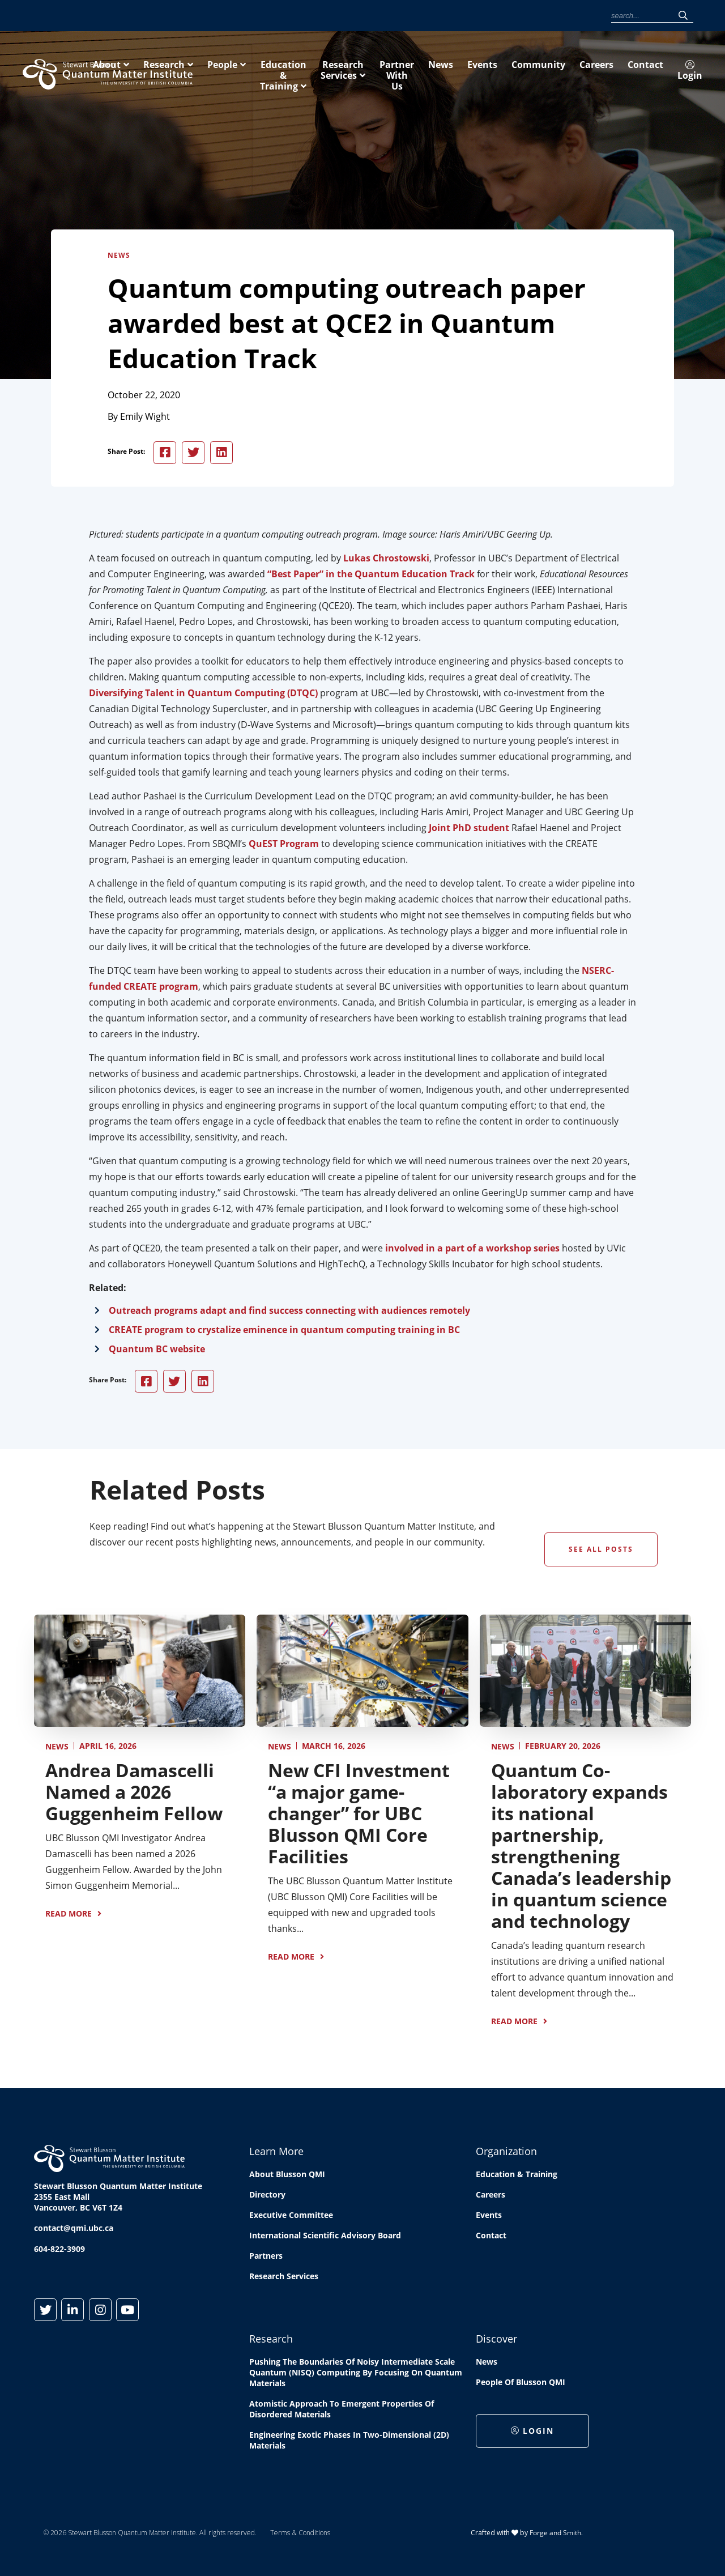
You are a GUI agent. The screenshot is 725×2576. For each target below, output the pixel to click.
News (403, 16)
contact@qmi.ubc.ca (73, 2230)
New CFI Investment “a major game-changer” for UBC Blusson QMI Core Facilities (359, 1815)
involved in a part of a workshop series (472, 1250)
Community (473, 16)
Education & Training (457, 72)
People (372, 72)
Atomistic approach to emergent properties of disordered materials (341, 2411)
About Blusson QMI (287, 2176)
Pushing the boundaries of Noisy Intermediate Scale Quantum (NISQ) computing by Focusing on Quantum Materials (355, 2374)
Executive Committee (291, 2217)
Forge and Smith (555, 2534)
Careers (515, 16)
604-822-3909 (59, 2251)
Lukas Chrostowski (386, 559)
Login (588, 16)
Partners (266, 2258)
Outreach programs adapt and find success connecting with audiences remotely (289, 1312)
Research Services (568, 72)
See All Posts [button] (601, 1551)
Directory (267, 2196)
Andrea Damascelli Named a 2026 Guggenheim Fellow (134, 1793)
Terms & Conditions (300, 2535)
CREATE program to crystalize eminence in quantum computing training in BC (284, 1331)
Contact (551, 16)
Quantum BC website (157, 1350)
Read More (68, 1915)
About (257, 72)
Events (433, 16)
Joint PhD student (469, 829)
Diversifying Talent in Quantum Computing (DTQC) (203, 694)
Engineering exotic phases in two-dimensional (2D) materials (349, 2442)
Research (314, 72)
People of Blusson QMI (520, 2384)
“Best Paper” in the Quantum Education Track (371, 575)
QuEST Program (284, 845)
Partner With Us (666, 72)
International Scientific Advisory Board (325, 2237)
